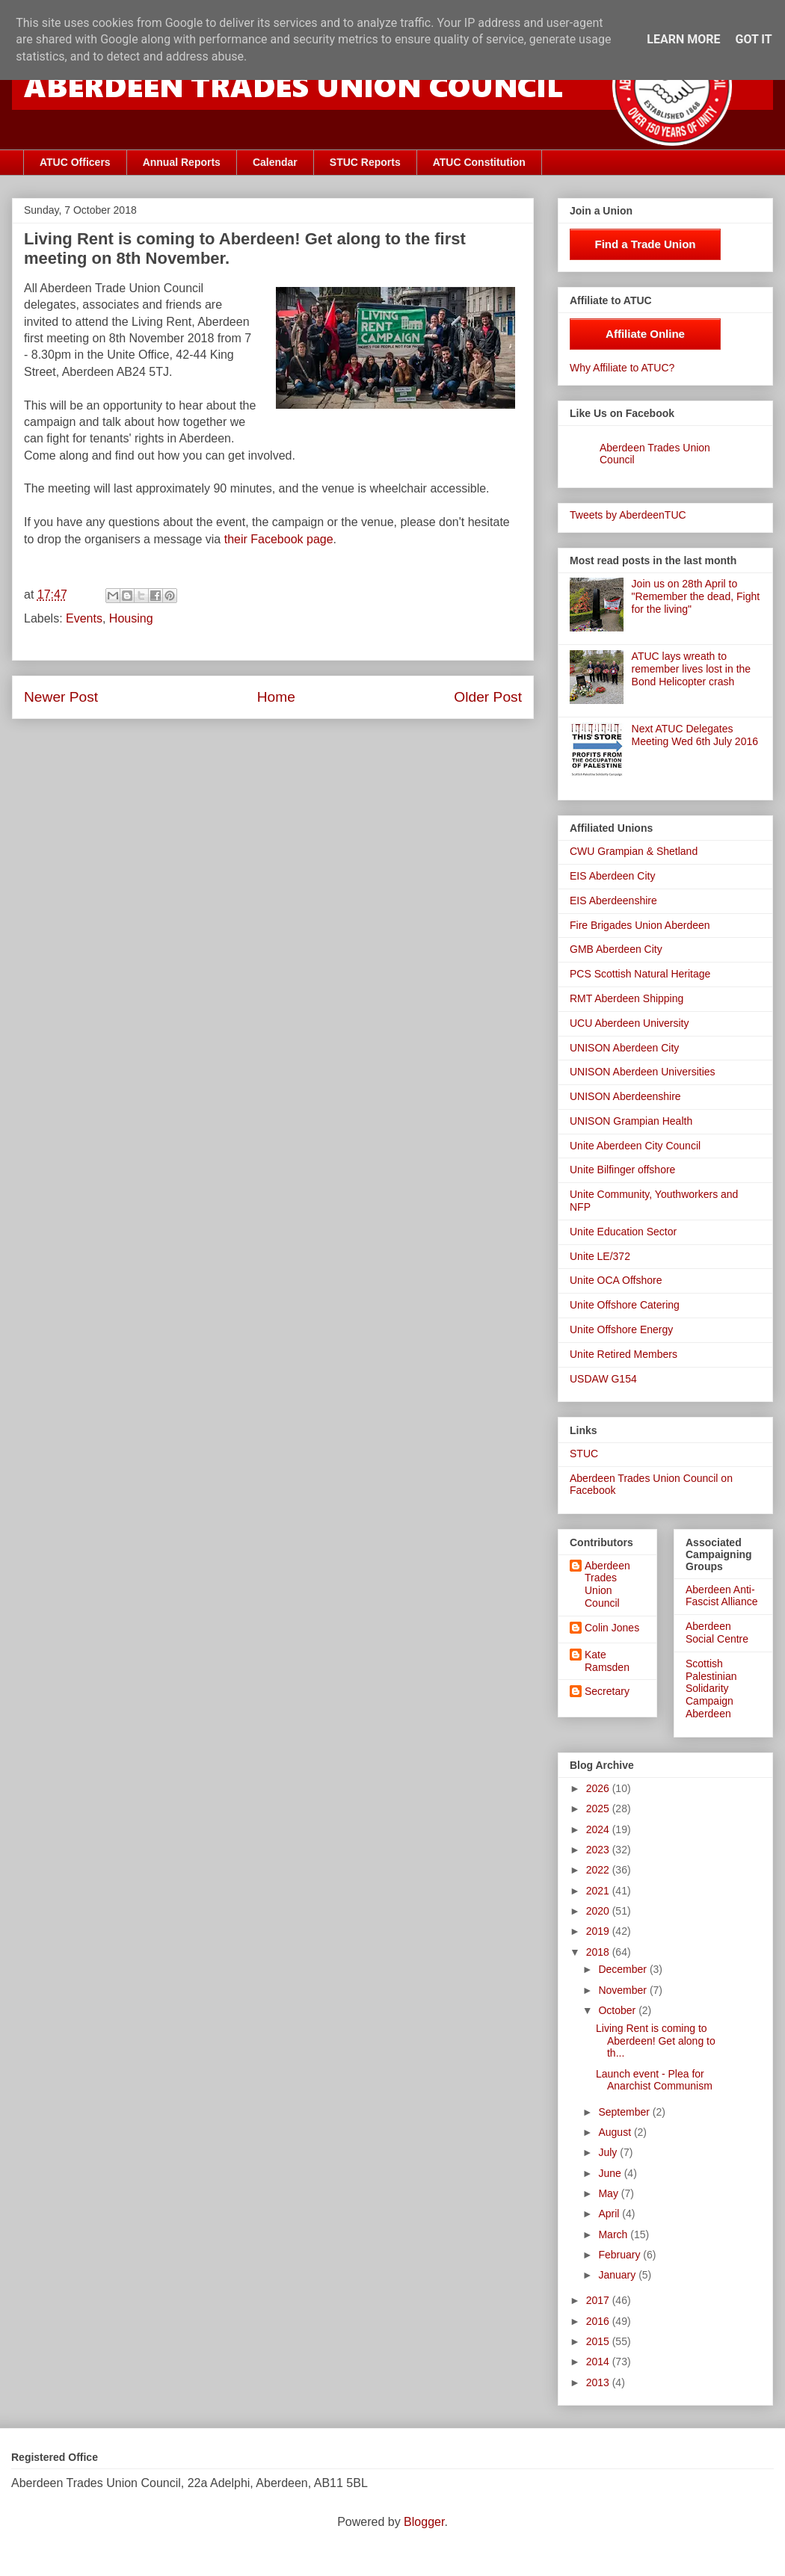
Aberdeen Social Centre (717, 1632)
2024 (599, 1829)
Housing (131, 618)
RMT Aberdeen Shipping (626, 998)
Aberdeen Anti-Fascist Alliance (721, 1596)
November (623, 1990)
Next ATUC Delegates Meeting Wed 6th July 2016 (695, 735)
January (618, 2275)
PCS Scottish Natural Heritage (640, 974)
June (611, 2173)
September (625, 2112)
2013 (599, 2382)
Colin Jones (612, 1628)
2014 (599, 2361)
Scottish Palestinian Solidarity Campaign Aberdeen (711, 1689)
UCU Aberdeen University (629, 1023)
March (614, 2234)
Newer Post (61, 697)
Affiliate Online (645, 333)
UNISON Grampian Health (631, 1121)
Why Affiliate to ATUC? (622, 368)
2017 (599, 2300)
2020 (599, 1911)
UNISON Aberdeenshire (625, 1096)
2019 (599, 1931)
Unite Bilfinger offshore (622, 1170)
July (609, 2152)
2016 (599, 2321)
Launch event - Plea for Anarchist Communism (654, 2080)
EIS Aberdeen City (612, 876)
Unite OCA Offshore (616, 1280)
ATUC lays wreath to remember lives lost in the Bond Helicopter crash (691, 669)
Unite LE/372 (600, 1256)
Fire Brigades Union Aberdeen (640, 925)
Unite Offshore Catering (625, 1305)
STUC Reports (365, 162)
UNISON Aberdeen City (624, 1048)
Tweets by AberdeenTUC (628, 515)
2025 (599, 1808)
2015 (599, 2341)
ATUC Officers (75, 162)
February (620, 2255)
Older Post (488, 697)
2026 (599, 1788)
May (609, 2193)
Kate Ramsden (607, 1661)
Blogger (424, 2521)
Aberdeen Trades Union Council (607, 1584)
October (618, 2010)
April (610, 2214)
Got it (753, 39)
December (623, 1969)
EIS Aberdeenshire (613, 900)
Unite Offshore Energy (621, 1329)
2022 (599, 1870)
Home (276, 697)
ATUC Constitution (479, 162)
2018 (599, 1952)
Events (84, 618)
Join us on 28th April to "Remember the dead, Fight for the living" (696, 596)
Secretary (607, 1691)
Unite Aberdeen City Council (635, 1146)
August (615, 2132)
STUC (584, 1454)
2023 (599, 1850)
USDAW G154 (603, 1379)
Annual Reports (182, 162)
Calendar (275, 162)
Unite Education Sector (623, 1232)
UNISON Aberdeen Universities (642, 1072)
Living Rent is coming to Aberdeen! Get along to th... (655, 2041)
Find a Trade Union (644, 244)
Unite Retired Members (623, 1354)
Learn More (683, 39)
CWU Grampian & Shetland (634, 851)
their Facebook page (278, 539)
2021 (599, 1891)
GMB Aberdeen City (616, 949)
